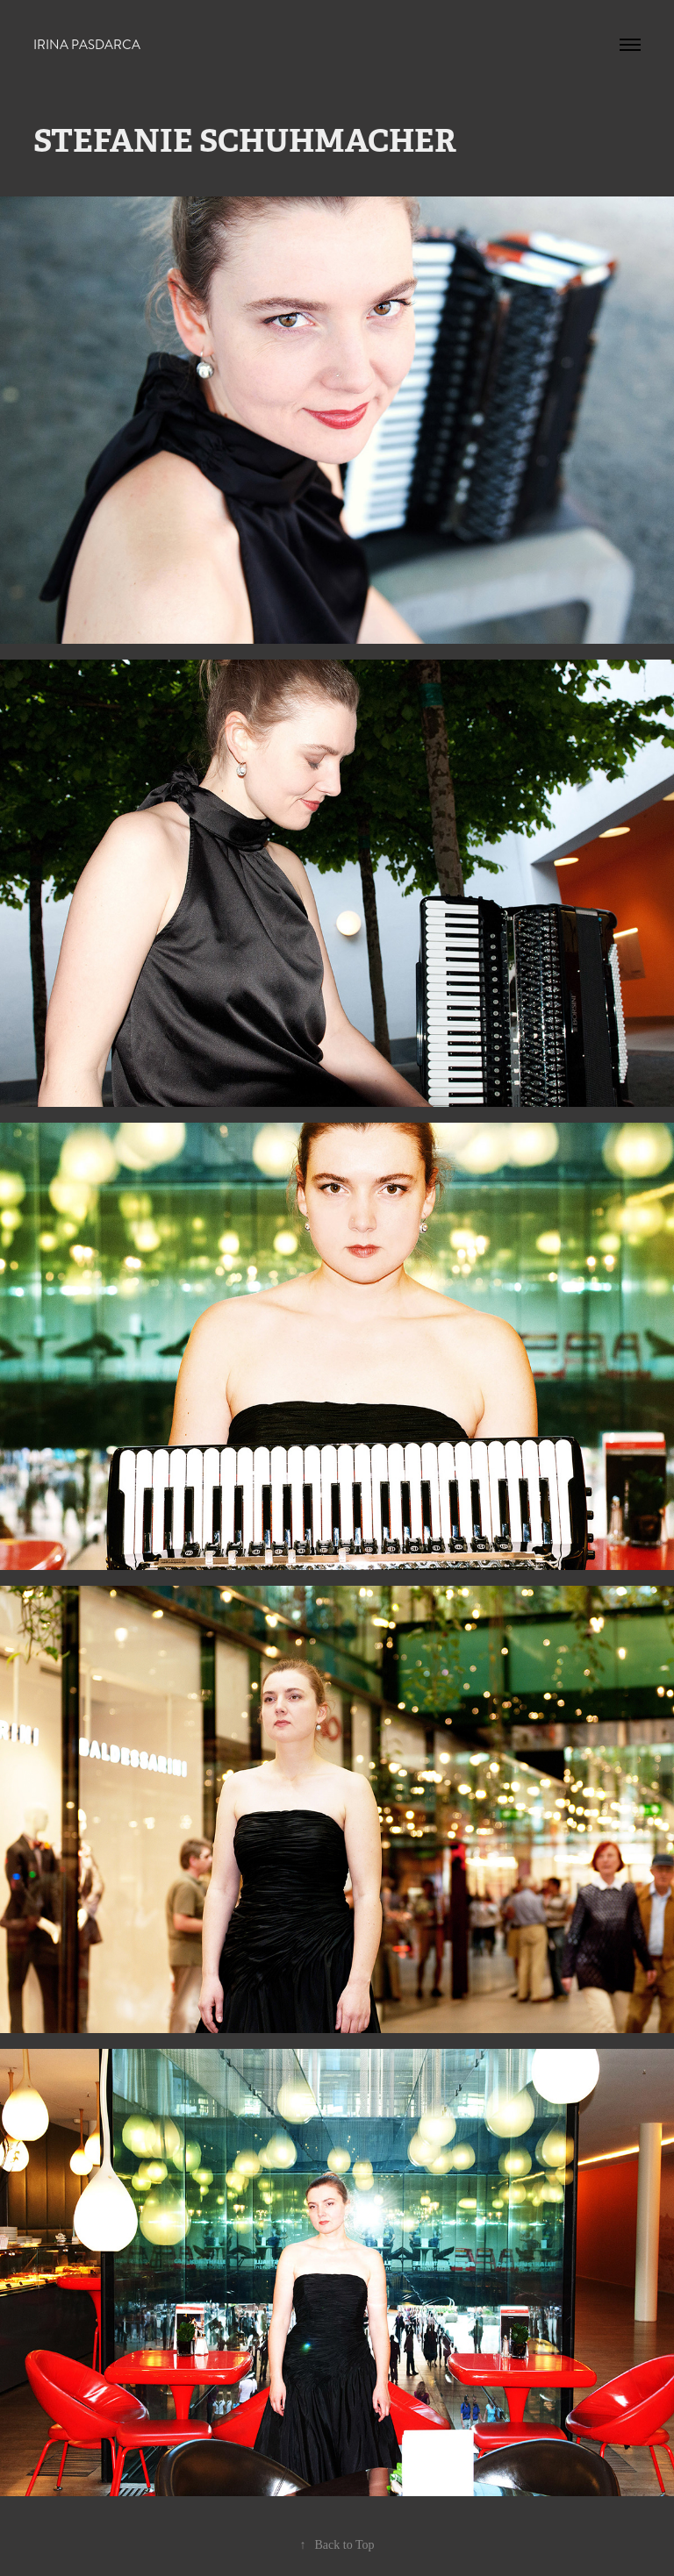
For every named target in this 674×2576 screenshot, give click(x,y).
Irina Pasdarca (86, 44)
